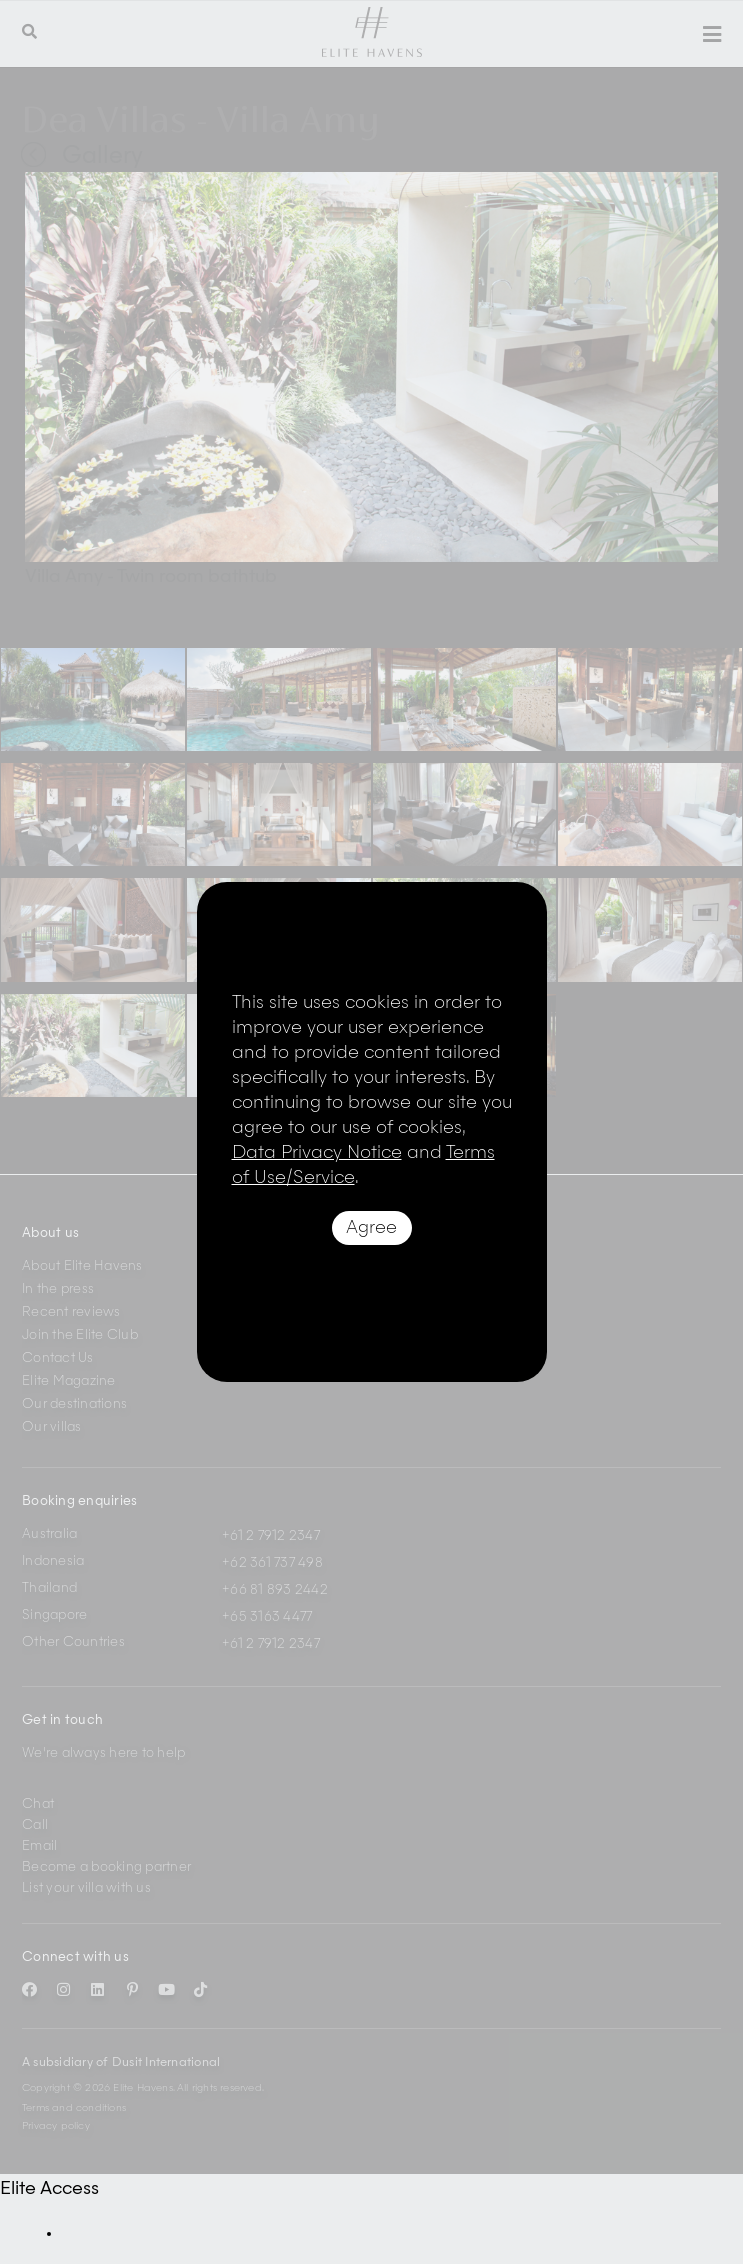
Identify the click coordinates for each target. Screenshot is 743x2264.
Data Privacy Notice (317, 1153)
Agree (371, 1228)
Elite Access (49, 2189)
